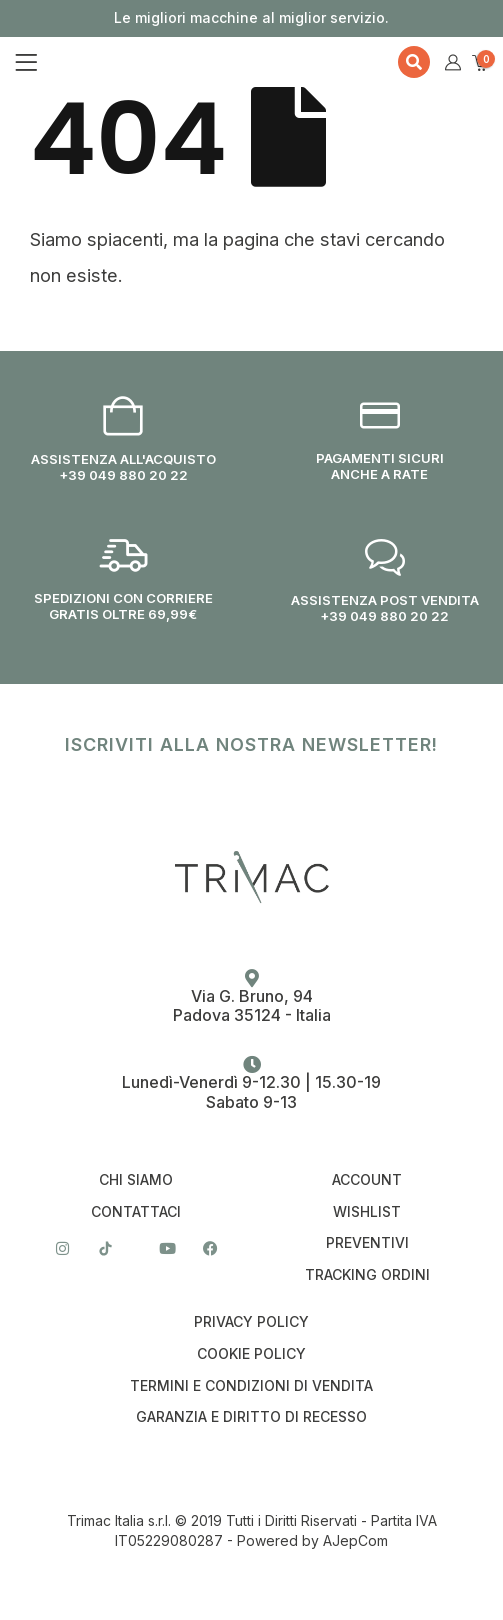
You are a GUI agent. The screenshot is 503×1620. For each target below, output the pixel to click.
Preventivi (367, 1243)
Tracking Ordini (367, 1275)
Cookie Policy (251, 1354)
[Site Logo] (152, 62)
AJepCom (355, 1540)
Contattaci (136, 1212)
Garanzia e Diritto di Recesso (251, 1417)
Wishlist (367, 1212)
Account (367, 1180)
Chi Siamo (136, 1180)
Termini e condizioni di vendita (251, 1386)
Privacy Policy (251, 1322)
